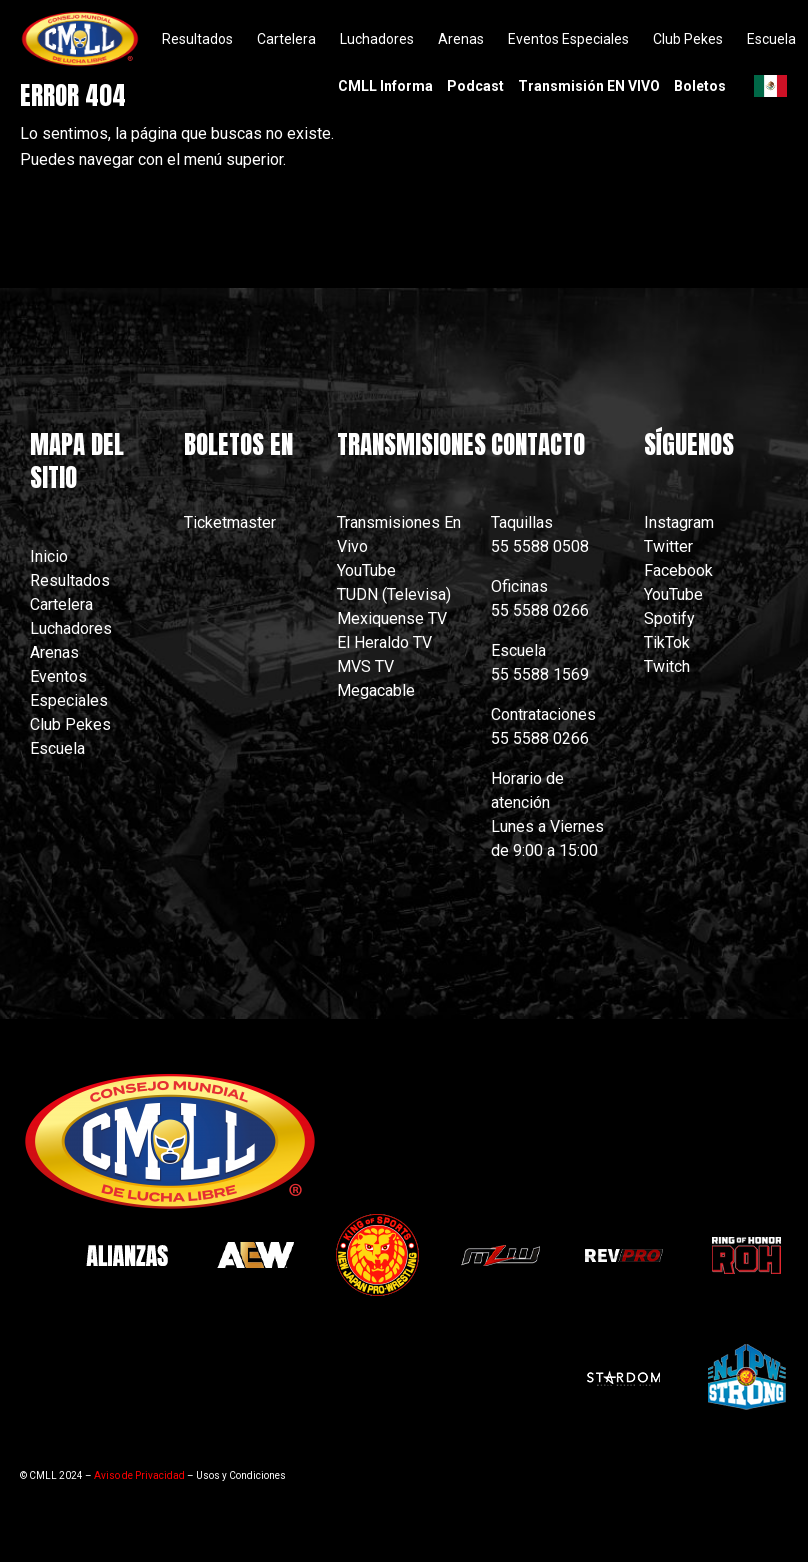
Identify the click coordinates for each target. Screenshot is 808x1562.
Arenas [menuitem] (461, 39)
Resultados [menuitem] (197, 39)
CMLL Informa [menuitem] (385, 86)
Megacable (376, 690)
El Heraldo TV (386, 642)
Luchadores (71, 628)
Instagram (679, 522)
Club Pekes (70, 724)
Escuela (57, 748)
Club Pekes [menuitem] (688, 39)
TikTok (667, 642)
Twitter (668, 546)
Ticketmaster (230, 522)
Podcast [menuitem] (475, 86)
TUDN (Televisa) (394, 594)
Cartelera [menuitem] (286, 39)
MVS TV (365, 666)
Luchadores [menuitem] (377, 39)
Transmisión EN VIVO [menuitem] (589, 86)
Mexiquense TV (392, 618)
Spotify (669, 618)
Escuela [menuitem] (771, 39)
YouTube (366, 570)
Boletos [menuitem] (700, 86)
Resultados (70, 580)
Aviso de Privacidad (139, 1475)
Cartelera (61, 604)
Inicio (49, 556)
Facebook (678, 570)
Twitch (667, 666)
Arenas (54, 652)
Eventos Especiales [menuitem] (568, 39)
